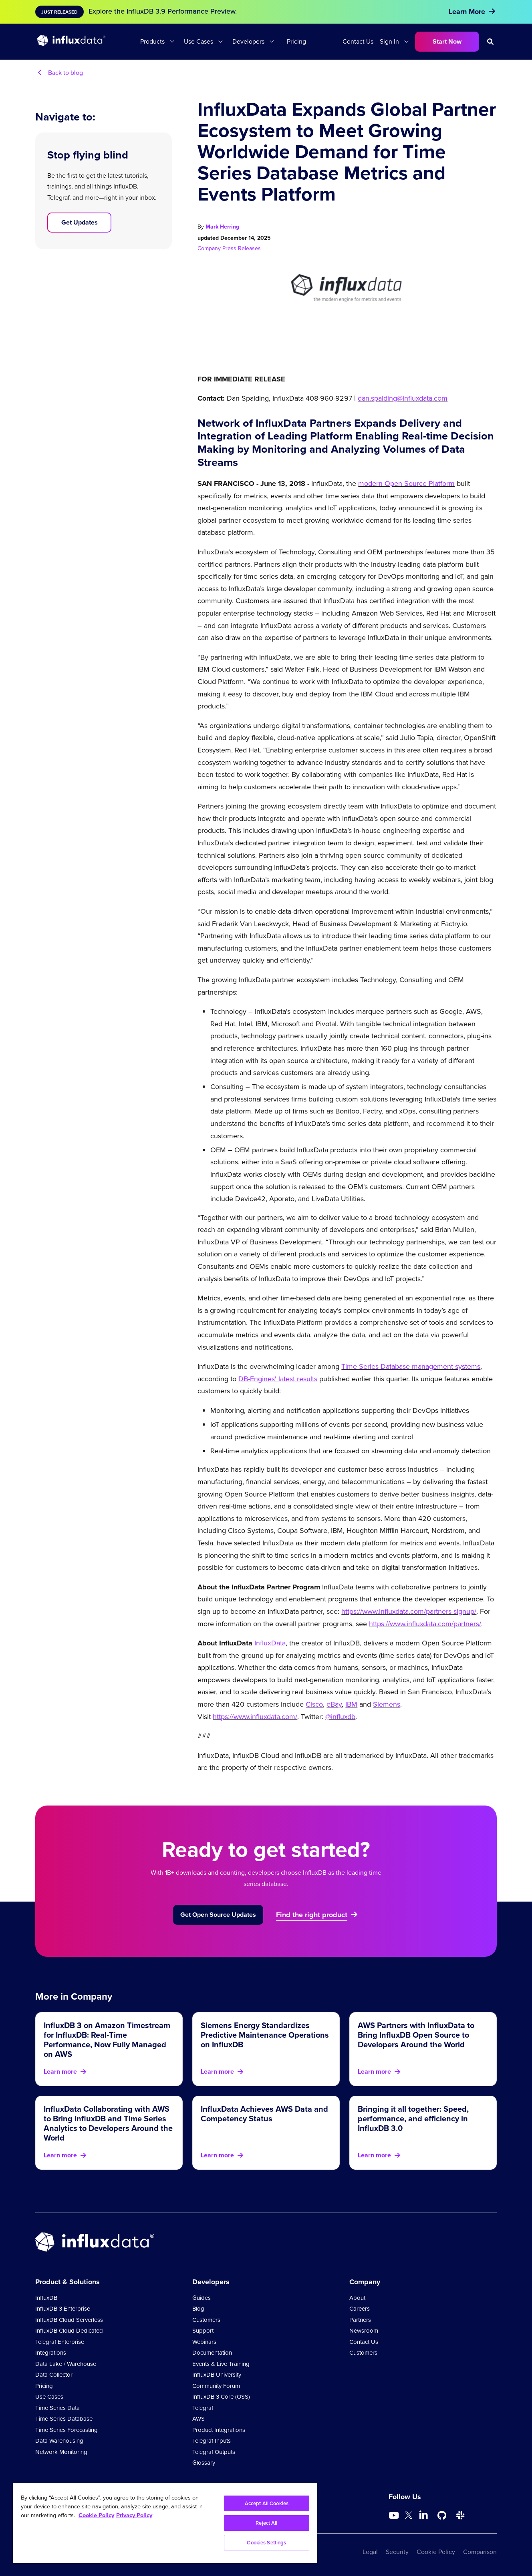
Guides (201, 2297)
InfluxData (270, 1643)
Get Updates (79, 222)
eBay (334, 1704)
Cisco (314, 1704)
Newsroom (363, 2330)
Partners (360, 2319)
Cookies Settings (266, 2542)
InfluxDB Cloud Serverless (69, 2319)
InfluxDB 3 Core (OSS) (221, 2396)
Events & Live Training (221, 2363)
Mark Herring (222, 227)
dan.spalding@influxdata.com (402, 398)
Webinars (204, 2341)
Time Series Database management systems (410, 1366)
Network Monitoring (61, 2452)
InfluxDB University (216, 2374)
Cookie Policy (436, 2551)
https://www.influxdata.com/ (255, 1716)
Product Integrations (218, 2430)
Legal (370, 2551)
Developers (248, 41)
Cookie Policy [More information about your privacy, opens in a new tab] (96, 2515)
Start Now (447, 41)
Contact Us (358, 41)
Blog (198, 2308)
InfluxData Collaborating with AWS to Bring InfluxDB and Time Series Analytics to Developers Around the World (108, 2123)
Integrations (50, 2352)
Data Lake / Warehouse (65, 2363)
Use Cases (198, 41)
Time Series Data (57, 2407)
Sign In (389, 41)
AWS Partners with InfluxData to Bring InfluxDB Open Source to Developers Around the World (416, 2034)
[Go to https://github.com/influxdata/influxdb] (442, 2515)
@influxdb (340, 1716)
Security (397, 2551)
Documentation (212, 2352)
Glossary (203, 2462)
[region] (165, 2523)
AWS (198, 2418)
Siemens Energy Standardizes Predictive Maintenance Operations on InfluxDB (265, 2034)
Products (152, 41)
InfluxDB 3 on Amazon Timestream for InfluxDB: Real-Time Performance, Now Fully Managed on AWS (107, 2039)
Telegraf (202, 2407)
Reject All (266, 2523)
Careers (359, 2308)
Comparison (480, 2551)
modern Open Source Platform (406, 483)
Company (209, 248)
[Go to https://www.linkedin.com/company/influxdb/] (423, 2515)
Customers (206, 2319)
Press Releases (241, 248)
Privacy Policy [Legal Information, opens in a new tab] (134, 2515)
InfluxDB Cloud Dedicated (69, 2330)
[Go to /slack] (460, 2515)
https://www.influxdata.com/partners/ (425, 1624)
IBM (351, 1704)
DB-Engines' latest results (277, 1379)
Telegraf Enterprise (59, 2341)
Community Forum (216, 2385)
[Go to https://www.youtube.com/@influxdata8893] (395, 2515)
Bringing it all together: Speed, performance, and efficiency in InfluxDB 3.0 (413, 2118)
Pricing (296, 41)
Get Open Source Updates (218, 1914)
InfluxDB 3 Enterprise (62, 2308)
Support (203, 2330)
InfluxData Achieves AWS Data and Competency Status (264, 2113)
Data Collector (54, 2374)
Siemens (386, 1704)
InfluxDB (46, 2297)
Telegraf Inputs (211, 2440)
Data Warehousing (59, 2440)
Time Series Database (64, 2418)
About (357, 2297)
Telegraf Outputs (213, 2452)
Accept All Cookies (266, 2503)
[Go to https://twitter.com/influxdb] (408, 2516)
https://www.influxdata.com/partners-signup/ (408, 1611)
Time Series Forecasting (66, 2430)
